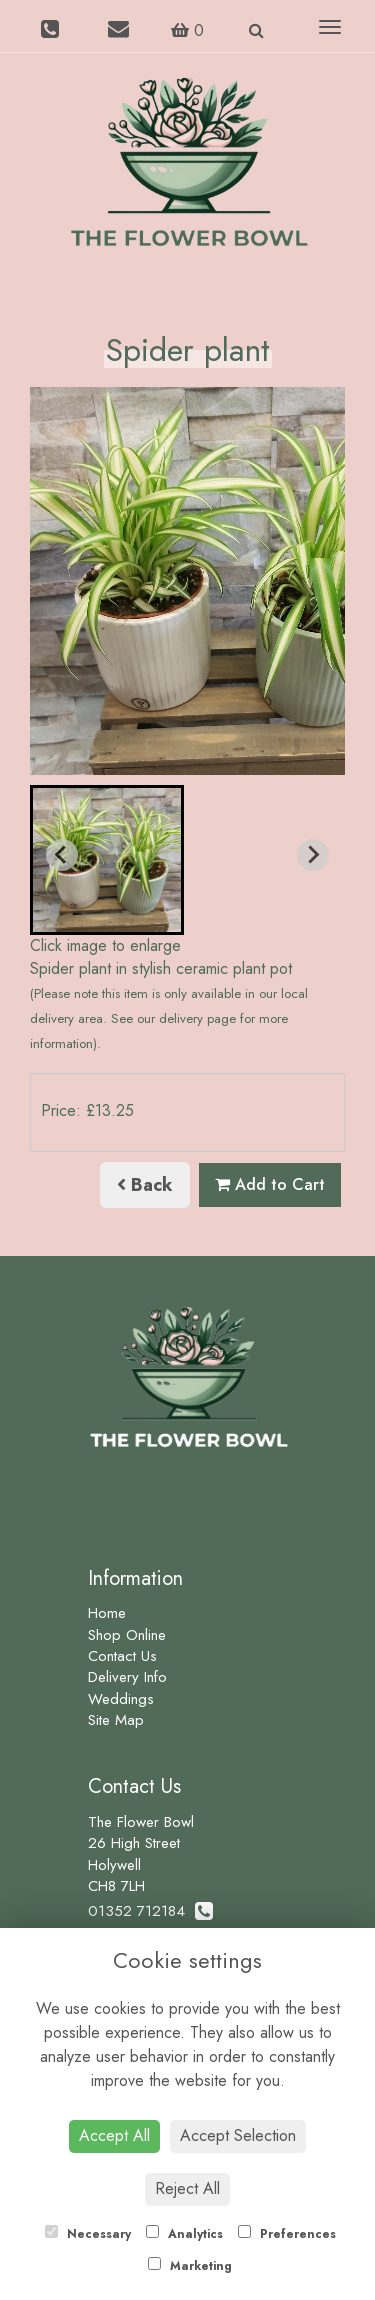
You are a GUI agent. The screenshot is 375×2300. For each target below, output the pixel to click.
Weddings (121, 1699)
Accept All (114, 2135)
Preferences (287, 2234)
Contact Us (122, 1656)
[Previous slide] (62, 855)
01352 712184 (150, 1911)
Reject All (187, 2188)
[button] (107, 860)
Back (145, 1185)
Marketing (190, 2266)
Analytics (184, 2234)
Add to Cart (270, 1184)
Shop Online (127, 1635)
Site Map (116, 1720)
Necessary (88, 2234)
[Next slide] (313, 855)
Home (107, 1613)
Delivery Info (127, 1677)
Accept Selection (238, 2135)
